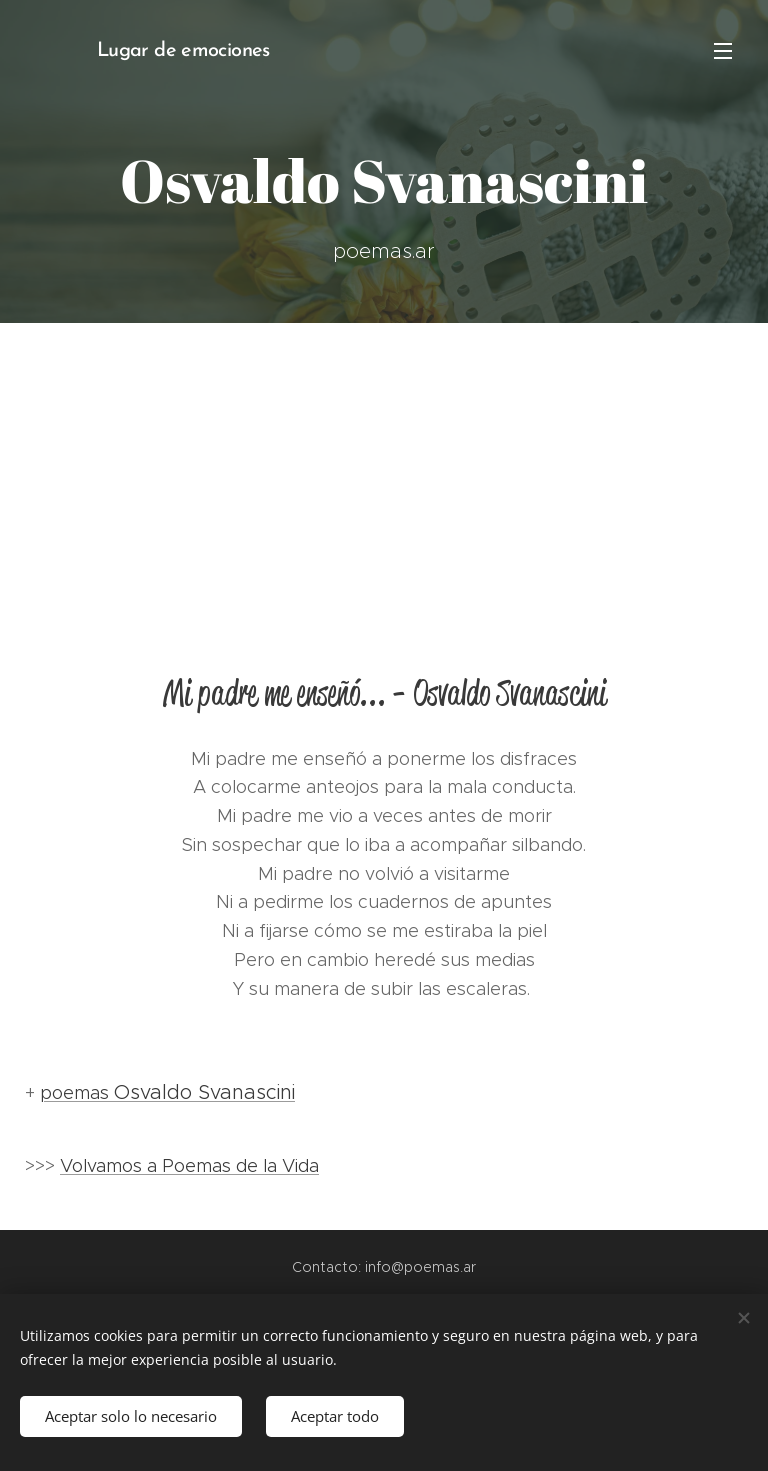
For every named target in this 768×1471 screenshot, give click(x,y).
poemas (77, 1093)
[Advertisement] (384, 473)
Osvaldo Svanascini (204, 1092)
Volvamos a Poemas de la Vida (189, 1166)
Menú (723, 51)
